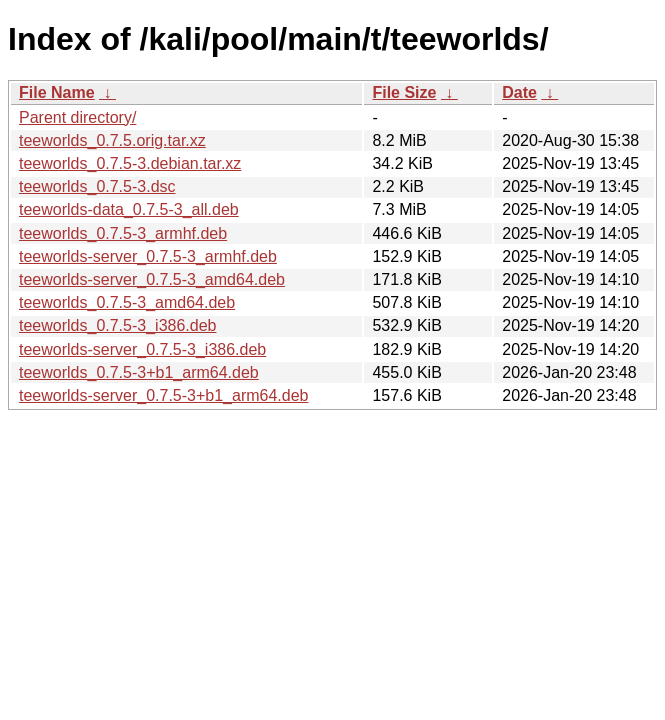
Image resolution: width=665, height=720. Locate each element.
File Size (404, 92)
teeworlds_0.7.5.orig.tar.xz (112, 140)
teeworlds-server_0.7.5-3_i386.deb (142, 349)
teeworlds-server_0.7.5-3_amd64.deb (152, 279)
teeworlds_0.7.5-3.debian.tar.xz (130, 163)
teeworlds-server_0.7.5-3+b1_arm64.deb (164, 395)
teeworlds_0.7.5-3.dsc (97, 186)
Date (519, 92)
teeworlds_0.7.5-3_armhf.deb (123, 233)
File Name (57, 92)
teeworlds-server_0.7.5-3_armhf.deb (148, 256)
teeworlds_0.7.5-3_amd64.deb (127, 302)
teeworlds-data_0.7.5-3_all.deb (129, 209)
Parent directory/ (77, 117)
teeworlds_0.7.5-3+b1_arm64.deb (139, 372)
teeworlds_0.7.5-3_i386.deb (117, 325)
